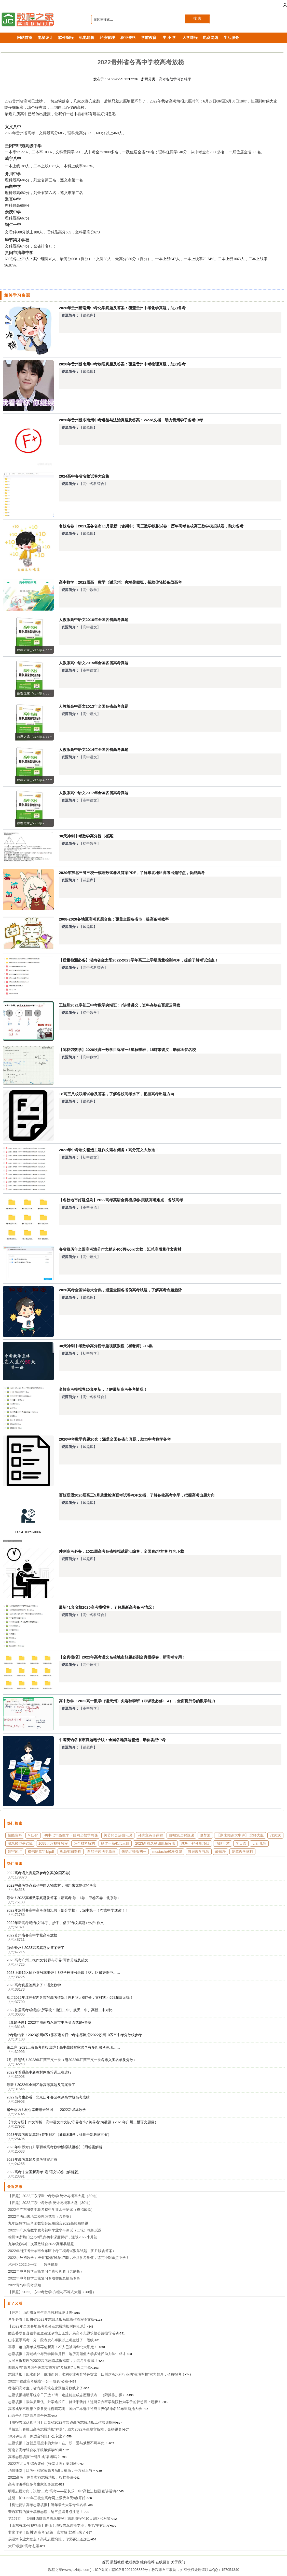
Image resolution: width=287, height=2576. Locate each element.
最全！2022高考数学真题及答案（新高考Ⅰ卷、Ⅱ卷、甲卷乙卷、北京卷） (64, 1898)
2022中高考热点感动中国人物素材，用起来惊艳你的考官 (52, 1885)
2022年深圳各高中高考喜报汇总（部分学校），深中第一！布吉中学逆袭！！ (68, 1910)
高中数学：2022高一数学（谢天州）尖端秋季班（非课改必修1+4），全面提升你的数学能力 (137, 1701)
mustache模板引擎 (167, 1851)
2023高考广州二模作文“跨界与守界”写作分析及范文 (47, 1960)
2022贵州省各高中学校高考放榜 (32, 1935)
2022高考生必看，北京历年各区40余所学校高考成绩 (48, 2097)
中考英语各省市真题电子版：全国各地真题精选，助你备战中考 (112, 1740)
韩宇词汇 (15, 1851)
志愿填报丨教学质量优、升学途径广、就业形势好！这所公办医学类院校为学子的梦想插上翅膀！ (84, 2402)
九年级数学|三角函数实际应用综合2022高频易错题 (48, 2223)
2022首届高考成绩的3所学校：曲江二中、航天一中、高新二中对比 (60, 2010)
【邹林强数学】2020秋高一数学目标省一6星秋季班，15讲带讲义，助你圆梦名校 (127, 1049)
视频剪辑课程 (70, 1851)
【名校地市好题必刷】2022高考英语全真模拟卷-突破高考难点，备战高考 (121, 1200)
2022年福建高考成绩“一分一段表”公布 (38, 2381)
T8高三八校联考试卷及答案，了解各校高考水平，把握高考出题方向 (116, 1094)
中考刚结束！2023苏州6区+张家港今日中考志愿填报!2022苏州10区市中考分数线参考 (74, 2035)
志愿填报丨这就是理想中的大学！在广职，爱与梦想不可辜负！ (58, 2443)
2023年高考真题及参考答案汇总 (32, 2159)
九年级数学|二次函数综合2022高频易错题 (41, 2244)
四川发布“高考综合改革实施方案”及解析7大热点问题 (49, 2367)
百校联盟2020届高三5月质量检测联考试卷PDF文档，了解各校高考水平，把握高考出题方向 (137, 1495)
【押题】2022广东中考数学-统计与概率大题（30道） (50, 2203)
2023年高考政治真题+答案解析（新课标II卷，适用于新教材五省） (59, 2135)
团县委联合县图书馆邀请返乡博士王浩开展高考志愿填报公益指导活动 (63, 2333)
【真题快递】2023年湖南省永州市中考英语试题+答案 (49, 2022)
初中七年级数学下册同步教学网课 (71, 1835)
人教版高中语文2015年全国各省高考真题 (93, 663)
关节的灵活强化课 (118, 1835)
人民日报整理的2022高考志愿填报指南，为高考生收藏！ (53, 2361)
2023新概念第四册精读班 (155, 1843)
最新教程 (117, 2562)
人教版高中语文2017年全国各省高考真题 (93, 793)
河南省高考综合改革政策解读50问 (35, 2450)
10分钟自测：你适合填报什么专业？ (37, 2436)
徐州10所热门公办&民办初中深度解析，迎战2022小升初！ (54, 2237)
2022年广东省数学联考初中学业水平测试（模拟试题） (51, 2210)
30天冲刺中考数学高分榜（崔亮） (88, 836)
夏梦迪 (205, 1835)
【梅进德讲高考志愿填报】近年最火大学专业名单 (47, 2505)
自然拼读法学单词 (101, 1851)
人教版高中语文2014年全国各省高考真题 (93, 749)
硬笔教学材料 (242, 1851)
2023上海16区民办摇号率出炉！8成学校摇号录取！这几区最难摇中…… (63, 1973)
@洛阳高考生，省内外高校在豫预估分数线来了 (45, 2388)
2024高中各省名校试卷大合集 (84, 476)
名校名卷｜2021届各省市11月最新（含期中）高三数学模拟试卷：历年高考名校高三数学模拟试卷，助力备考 (151, 526)
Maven (33, 1835)
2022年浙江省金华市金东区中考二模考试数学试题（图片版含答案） (62, 2251)
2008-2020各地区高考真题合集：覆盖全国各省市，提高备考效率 (114, 919)
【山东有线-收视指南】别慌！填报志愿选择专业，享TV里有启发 (59, 2525)
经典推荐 (147, 2562)
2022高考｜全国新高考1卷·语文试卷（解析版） (44, 2172)
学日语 (241, 1843)
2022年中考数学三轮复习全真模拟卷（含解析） (46, 2271)
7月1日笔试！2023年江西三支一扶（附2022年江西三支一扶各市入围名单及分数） (72, 2060)
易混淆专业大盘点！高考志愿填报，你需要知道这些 (49, 2539)
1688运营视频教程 (53, 1843)
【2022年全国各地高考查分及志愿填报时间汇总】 (47, 2326)
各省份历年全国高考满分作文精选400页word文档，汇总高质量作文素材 (120, 1249)
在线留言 (163, 2562)
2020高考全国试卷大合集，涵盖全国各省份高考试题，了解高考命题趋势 (120, 1290)
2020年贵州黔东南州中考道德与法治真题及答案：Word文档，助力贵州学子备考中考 (131, 420)
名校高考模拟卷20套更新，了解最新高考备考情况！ (103, 1389)
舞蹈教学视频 (198, 1851)
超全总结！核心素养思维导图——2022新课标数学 (46, 2110)
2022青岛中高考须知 (24, 2285)
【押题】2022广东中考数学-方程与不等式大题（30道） (52, 2292)
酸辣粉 (220, 1851)
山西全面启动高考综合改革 (29, 2416)
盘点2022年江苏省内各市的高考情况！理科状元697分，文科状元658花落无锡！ (70, 1997)
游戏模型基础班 (20, 1843)
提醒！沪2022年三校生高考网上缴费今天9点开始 (47, 2498)
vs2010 (275, 1835)
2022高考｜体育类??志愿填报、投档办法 (41, 2477)
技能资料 (15, 1835)
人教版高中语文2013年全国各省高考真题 (93, 706)
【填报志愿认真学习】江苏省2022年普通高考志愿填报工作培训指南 (62, 2422)
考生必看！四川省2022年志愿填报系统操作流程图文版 (51, 2319)
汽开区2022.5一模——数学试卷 (33, 2264)
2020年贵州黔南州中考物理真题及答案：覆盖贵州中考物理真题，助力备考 (122, 364)
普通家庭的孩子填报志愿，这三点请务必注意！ (45, 2512)
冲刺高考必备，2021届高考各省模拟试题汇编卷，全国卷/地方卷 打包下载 (121, 1551)
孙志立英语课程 (150, 1835)
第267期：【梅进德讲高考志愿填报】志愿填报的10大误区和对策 (59, 2518)
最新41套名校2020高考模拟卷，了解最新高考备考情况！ (107, 1607)
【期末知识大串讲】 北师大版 (240, 1835)
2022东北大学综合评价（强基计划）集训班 (42, 2464)
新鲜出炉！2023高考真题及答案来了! (36, 1948)
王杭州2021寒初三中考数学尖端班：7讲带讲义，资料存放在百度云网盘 (119, 1005)
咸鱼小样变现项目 (195, 1843)
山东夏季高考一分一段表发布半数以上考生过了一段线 (51, 2340)
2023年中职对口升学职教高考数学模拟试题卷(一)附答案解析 (54, 2147)
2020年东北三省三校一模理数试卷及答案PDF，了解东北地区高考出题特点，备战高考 (132, 872)
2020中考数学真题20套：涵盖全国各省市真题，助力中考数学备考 (115, 1439)
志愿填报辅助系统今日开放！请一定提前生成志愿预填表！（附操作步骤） (67, 2395)
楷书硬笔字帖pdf (41, 1851)
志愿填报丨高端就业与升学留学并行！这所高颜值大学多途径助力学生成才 (67, 2354)
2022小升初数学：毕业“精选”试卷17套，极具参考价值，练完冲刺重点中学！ (68, 2258)
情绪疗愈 (222, 1843)
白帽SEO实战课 (181, 1835)
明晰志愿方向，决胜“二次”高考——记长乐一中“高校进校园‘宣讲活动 (62, 2491)
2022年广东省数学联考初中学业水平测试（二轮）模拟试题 (55, 2230)
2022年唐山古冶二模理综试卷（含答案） (40, 2216)
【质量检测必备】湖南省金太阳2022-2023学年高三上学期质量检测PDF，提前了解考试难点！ (138, 960)
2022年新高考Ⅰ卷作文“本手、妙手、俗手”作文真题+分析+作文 (55, 1923)
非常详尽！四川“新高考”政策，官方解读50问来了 (47, 2532)
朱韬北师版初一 (133, 1851)
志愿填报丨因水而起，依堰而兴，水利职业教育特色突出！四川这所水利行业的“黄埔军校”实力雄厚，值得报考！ (96, 2374)
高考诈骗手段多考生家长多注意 (33, 2484)
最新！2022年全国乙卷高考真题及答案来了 (41, 2085)
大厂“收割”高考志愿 (23, 2546)
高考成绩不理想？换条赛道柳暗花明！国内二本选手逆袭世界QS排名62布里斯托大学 (75, 2409)
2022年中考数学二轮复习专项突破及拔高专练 (44, 2278)
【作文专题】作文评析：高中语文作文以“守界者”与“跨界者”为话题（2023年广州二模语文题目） (82, 2122)
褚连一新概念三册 (115, 1843)
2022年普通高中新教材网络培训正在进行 (39, 2072)
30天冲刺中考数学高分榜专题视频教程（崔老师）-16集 (106, 1346)
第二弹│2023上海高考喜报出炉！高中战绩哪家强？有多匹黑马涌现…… (63, 2047)
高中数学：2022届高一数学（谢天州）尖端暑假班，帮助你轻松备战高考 (120, 582)
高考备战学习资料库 (175, 79)
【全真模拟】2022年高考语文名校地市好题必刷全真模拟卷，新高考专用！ (122, 1657)
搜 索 (197, 18)
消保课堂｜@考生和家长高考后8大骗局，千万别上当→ (52, 2470)
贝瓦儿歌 (259, 1843)
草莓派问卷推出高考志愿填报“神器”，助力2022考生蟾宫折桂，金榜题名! (65, 2429)
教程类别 (132, 2562)
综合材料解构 (84, 1843)
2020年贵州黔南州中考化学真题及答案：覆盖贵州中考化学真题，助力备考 (122, 308)
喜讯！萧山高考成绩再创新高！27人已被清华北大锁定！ (53, 2347)
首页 (105, 2562)
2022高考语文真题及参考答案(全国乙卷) (38, 1873)
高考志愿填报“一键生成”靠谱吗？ (34, 2457)
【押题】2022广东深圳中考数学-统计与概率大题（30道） (54, 2196)
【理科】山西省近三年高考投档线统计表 (40, 2313)
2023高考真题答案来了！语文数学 (34, 1985)
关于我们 (178, 2562)
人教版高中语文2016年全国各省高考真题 (93, 619)
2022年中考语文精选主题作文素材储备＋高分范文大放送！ (109, 1150)
